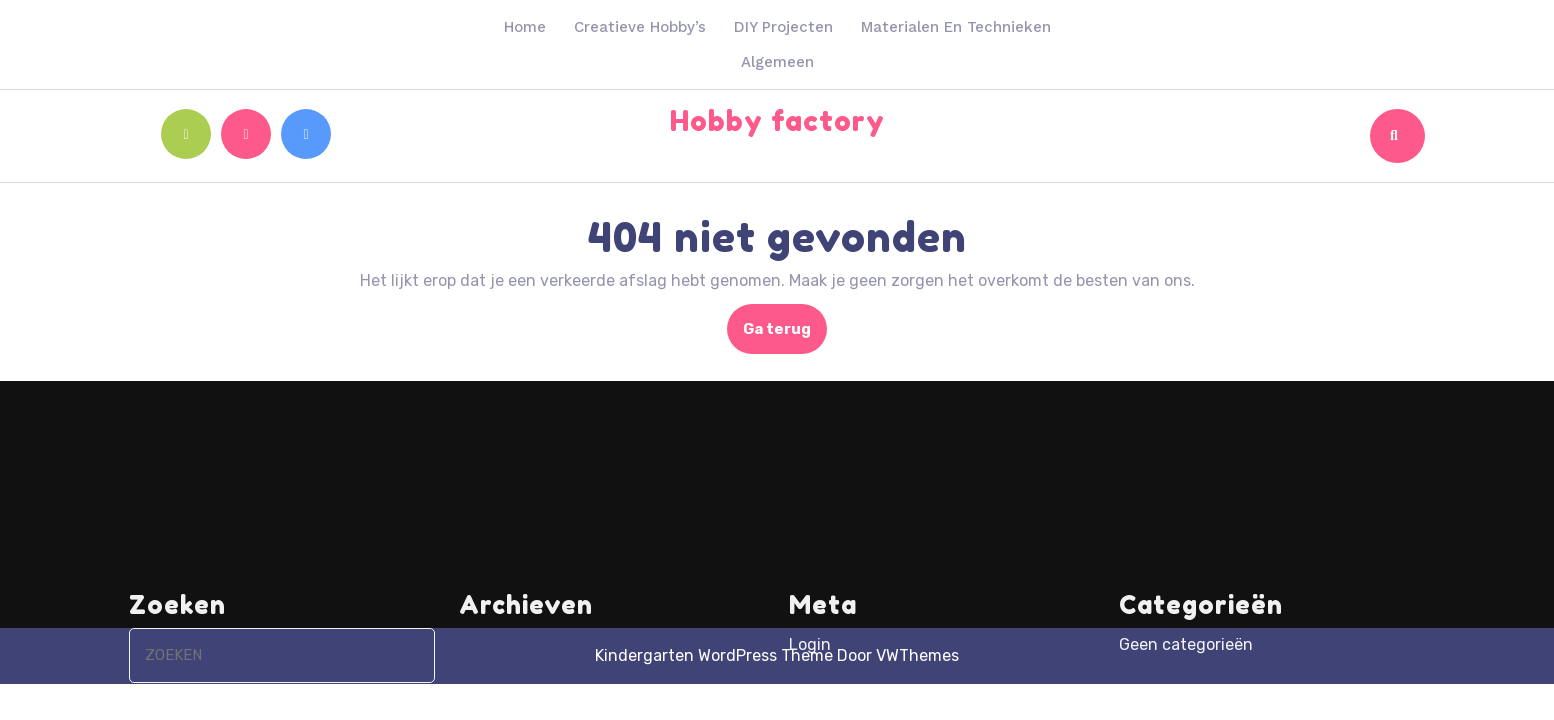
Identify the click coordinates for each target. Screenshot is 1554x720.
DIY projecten (783, 27)
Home (525, 27)
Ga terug (785, 335)
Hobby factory (777, 121)
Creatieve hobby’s (640, 27)
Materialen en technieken (956, 27)
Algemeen (777, 62)
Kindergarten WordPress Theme (714, 655)
